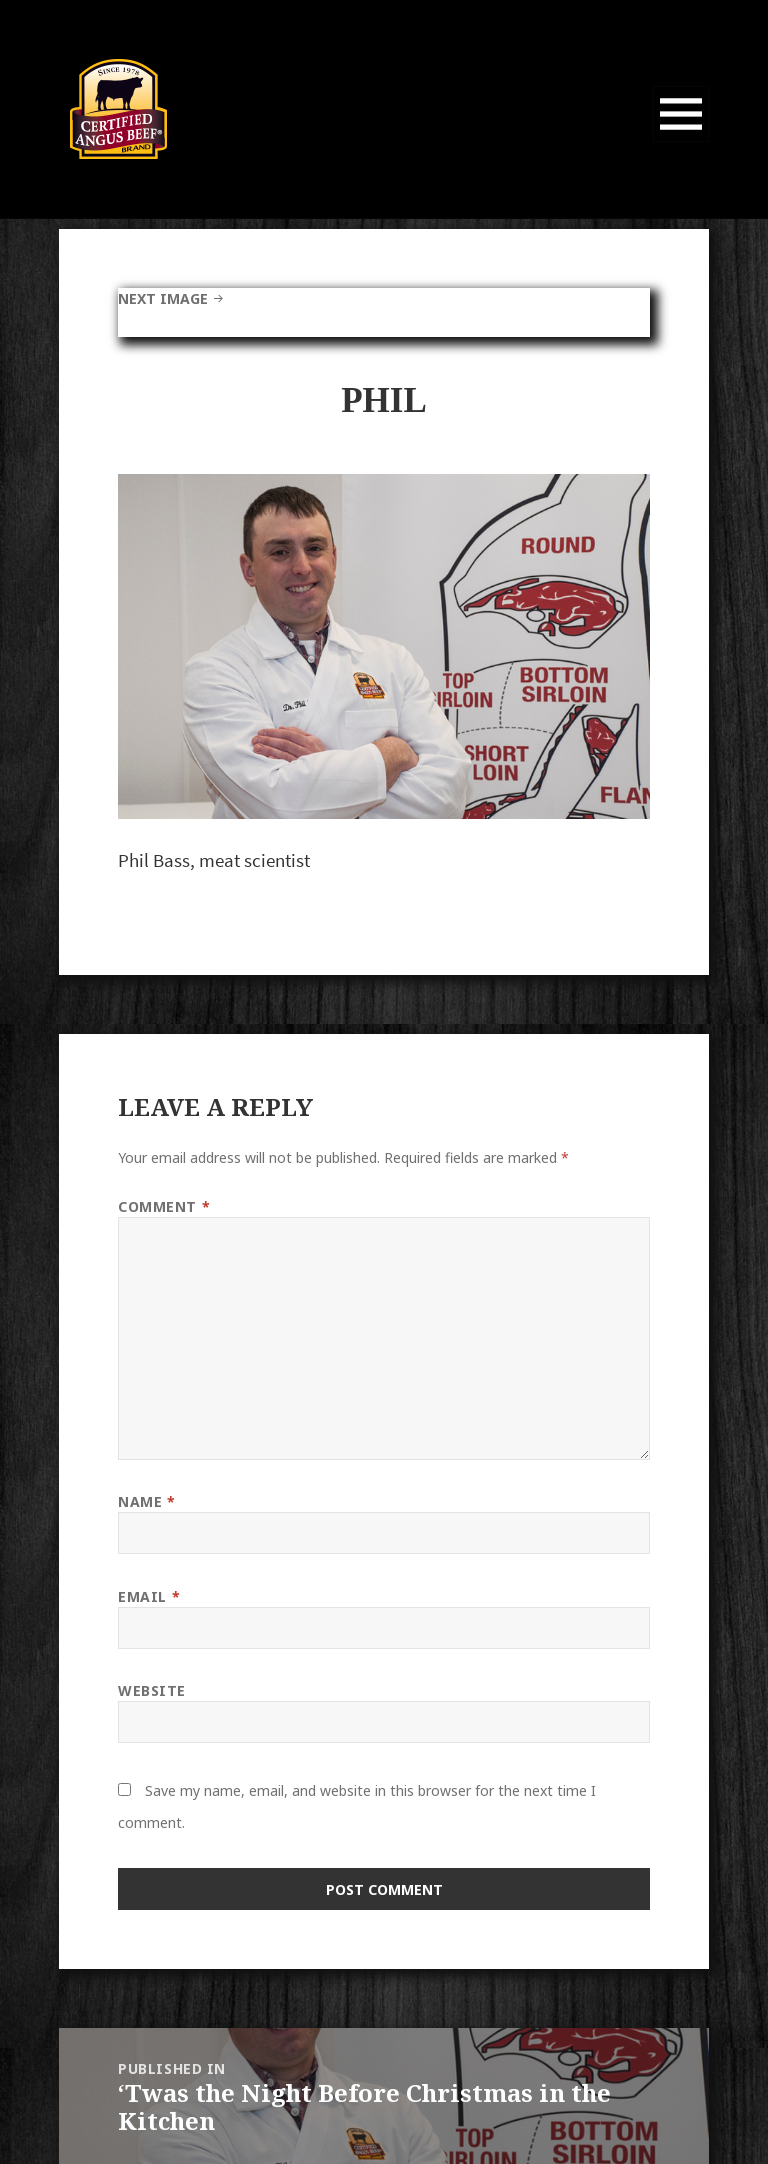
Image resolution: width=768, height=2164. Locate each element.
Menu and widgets (681, 141)
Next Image (163, 298)
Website (152, 1690)
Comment (164, 1206)
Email (149, 1596)
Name (146, 1501)
